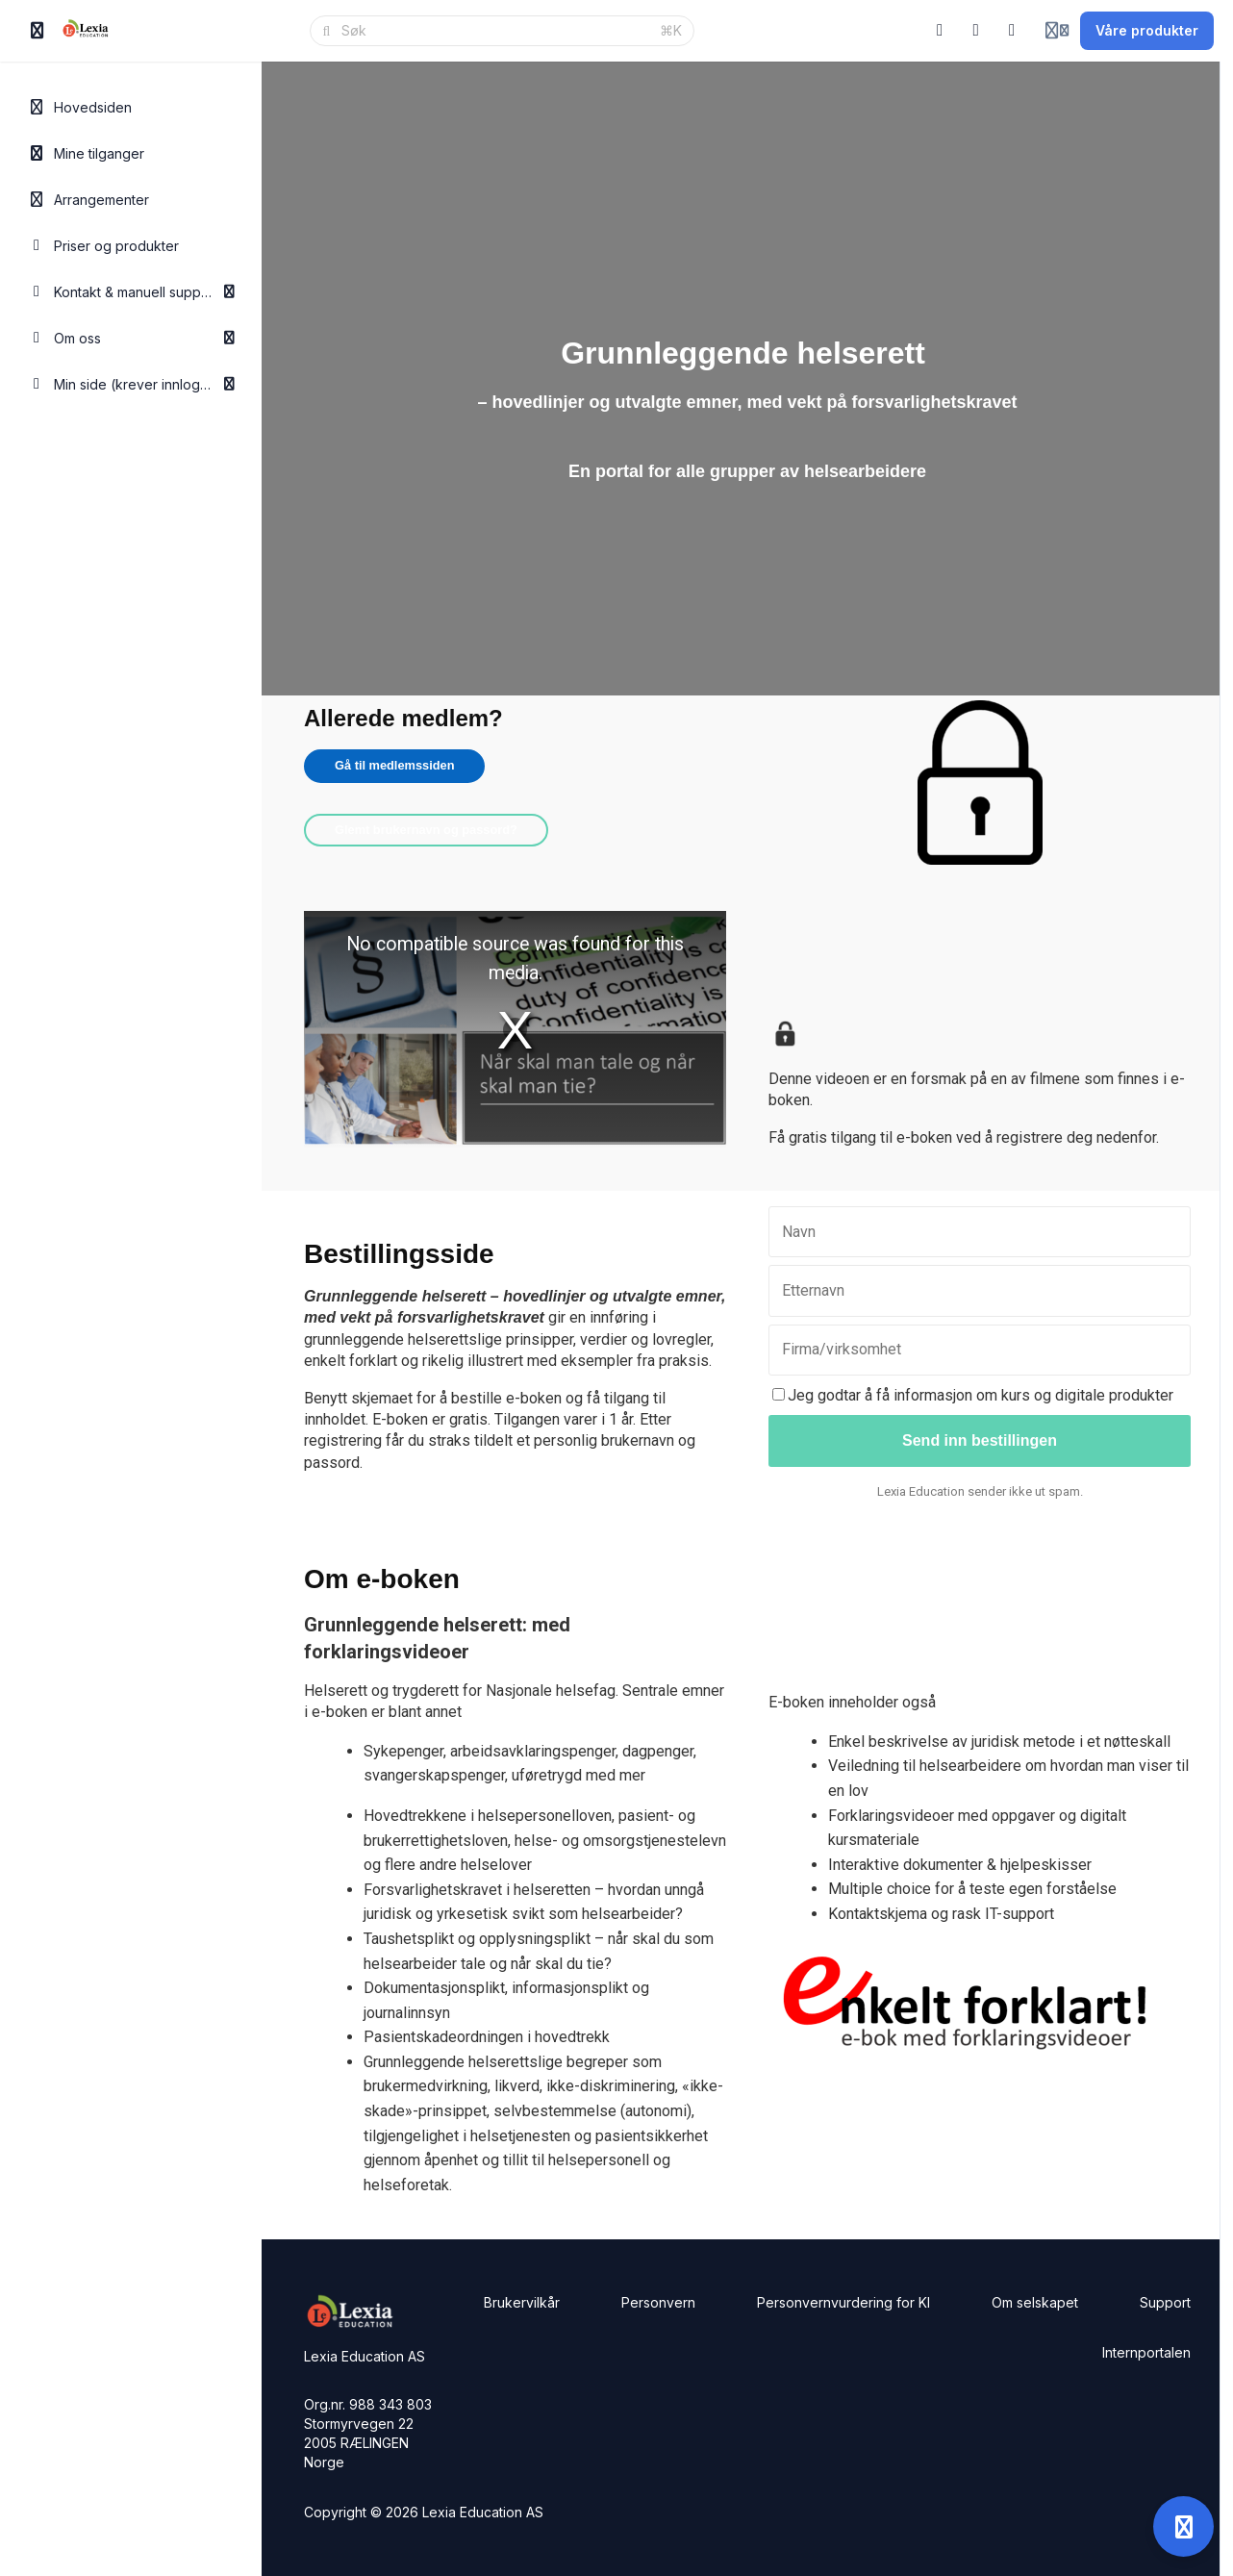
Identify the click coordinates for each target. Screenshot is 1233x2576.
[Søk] (494, 30)
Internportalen (1146, 2352)
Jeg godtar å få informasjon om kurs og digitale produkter (972, 1395)
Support (1165, 2302)
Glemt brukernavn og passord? (426, 829)
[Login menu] (1057, 30)
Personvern (658, 2302)
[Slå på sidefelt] (37, 31)
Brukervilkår (522, 2302)
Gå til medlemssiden (394, 765)
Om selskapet (1035, 2302)
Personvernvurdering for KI (843, 2302)
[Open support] (1183, 2526)
